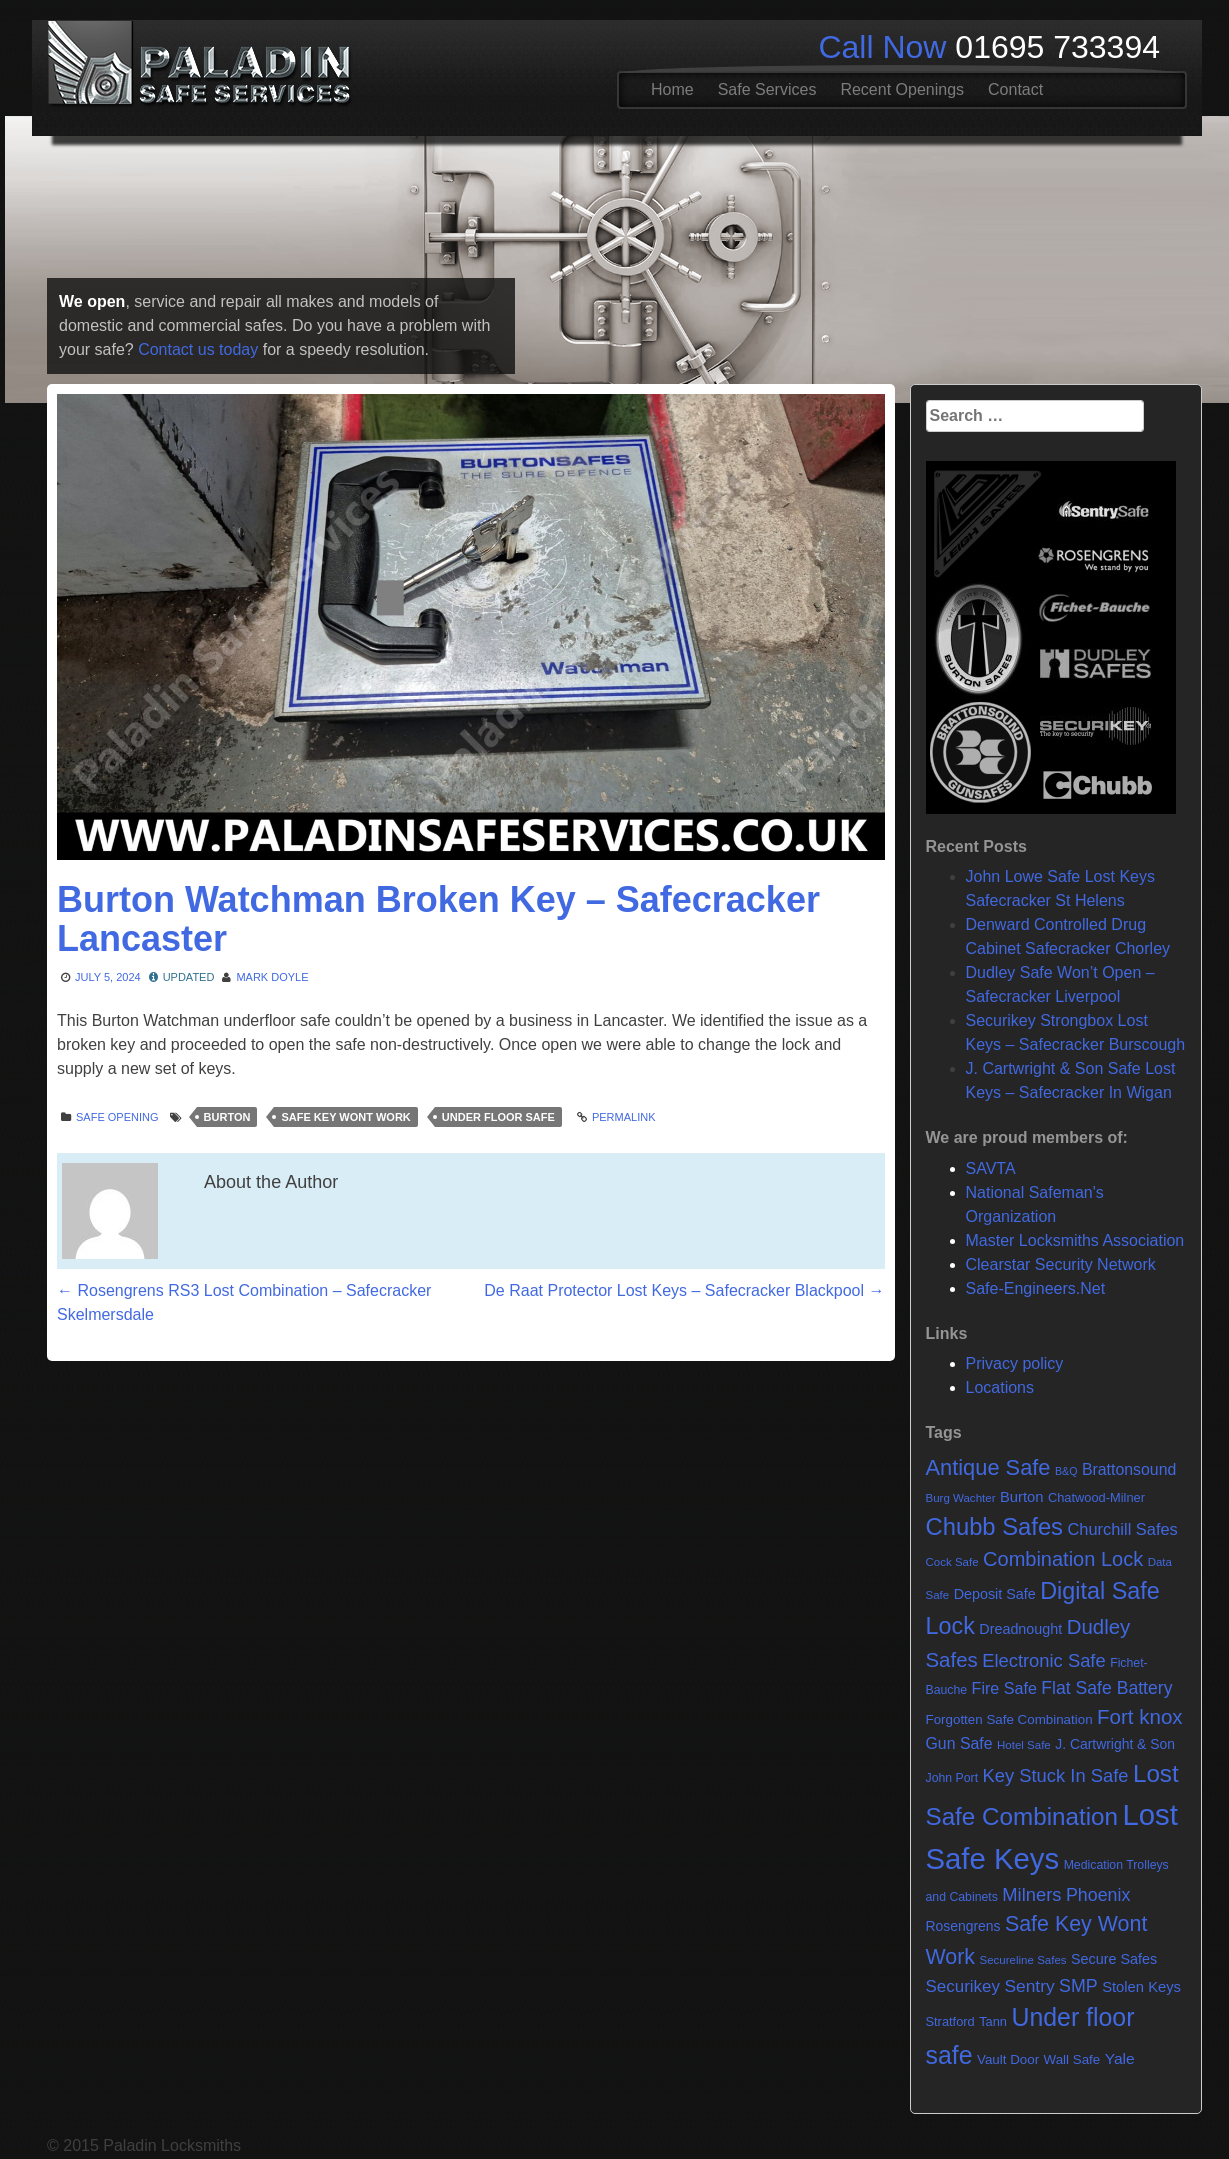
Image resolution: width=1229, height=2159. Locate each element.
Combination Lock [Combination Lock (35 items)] (1063, 1559)
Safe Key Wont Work (345, 1117)
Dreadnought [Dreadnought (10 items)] (1020, 1629)
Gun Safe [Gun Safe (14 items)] (959, 1743)
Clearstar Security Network (1061, 1264)
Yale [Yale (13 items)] (1120, 2058)
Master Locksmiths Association (1075, 1240)
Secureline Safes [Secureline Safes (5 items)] (1023, 1960)
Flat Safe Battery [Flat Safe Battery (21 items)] (1106, 1688)
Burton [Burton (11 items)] (1022, 1497)
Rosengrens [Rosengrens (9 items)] (963, 1926)
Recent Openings (902, 89)
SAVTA (991, 1168)
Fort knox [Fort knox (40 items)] (1140, 1716)
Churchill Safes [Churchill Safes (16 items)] (1122, 1529)
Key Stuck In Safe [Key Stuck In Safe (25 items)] (1056, 1775)
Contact (1015, 89)
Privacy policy (1015, 1363)
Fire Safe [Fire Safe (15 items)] (1004, 1688)
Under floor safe (498, 1117)
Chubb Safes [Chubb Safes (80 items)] (995, 1526)
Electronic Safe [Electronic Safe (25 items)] (1043, 1660)
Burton (227, 1117)
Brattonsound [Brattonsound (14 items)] (1129, 1469)
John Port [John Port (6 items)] (952, 1778)
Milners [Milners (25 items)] (1031, 1894)
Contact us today (198, 349)
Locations (1000, 1387)
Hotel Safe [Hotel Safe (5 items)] (1024, 1745)
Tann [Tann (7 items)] (993, 2021)
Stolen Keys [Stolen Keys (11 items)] (1141, 1987)
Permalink (624, 1117)
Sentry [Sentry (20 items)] (1029, 1986)
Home (672, 89)
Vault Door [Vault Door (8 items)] (1008, 2059)
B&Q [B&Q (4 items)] (1066, 1471)
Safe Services (767, 89)
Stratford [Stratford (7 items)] (950, 2021)
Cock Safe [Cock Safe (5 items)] (952, 1562)
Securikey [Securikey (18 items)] (963, 1986)
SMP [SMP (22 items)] (1078, 1986)
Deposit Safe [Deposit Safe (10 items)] (995, 1594)
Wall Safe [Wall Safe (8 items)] (1072, 2059)
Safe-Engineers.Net (1036, 1288)
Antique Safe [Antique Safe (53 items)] (988, 1467)
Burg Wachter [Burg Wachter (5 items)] (961, 1498)
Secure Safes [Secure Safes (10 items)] (1114, 1959)
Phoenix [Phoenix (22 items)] (1098, 1895)
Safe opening (117, 1117)
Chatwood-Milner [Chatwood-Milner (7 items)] (1096, 1497)
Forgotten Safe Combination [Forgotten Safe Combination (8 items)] (1009, 1719)
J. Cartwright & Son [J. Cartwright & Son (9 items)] (1115, 1744)
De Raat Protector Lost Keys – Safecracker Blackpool (684, 1290)
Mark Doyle (272, 977)
